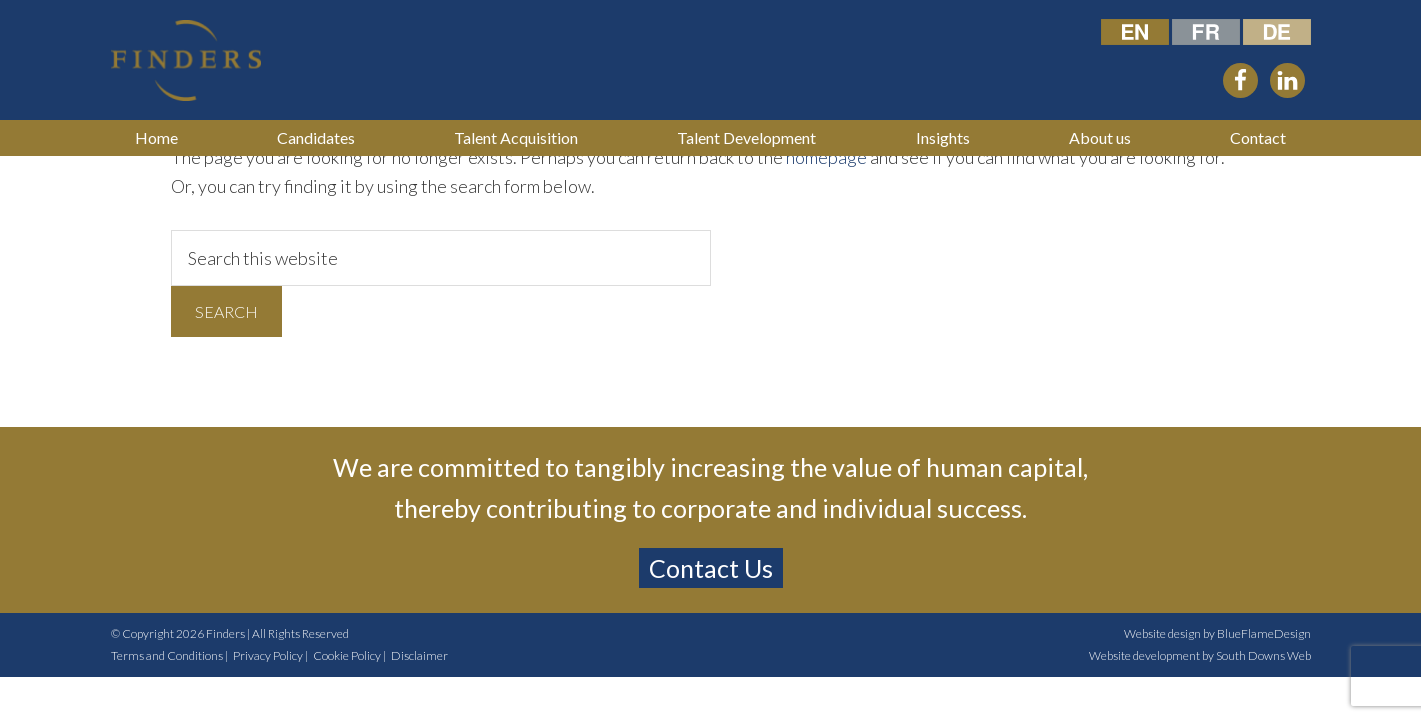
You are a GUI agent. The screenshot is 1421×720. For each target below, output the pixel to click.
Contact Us (711, 568)
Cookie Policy (347, 655)
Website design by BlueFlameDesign (1217, 633)
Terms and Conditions (167, 655)
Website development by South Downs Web (1200, 655)
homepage (826, 157)
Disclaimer (419, 655)
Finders (225, 633)
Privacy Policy (268, 655)
